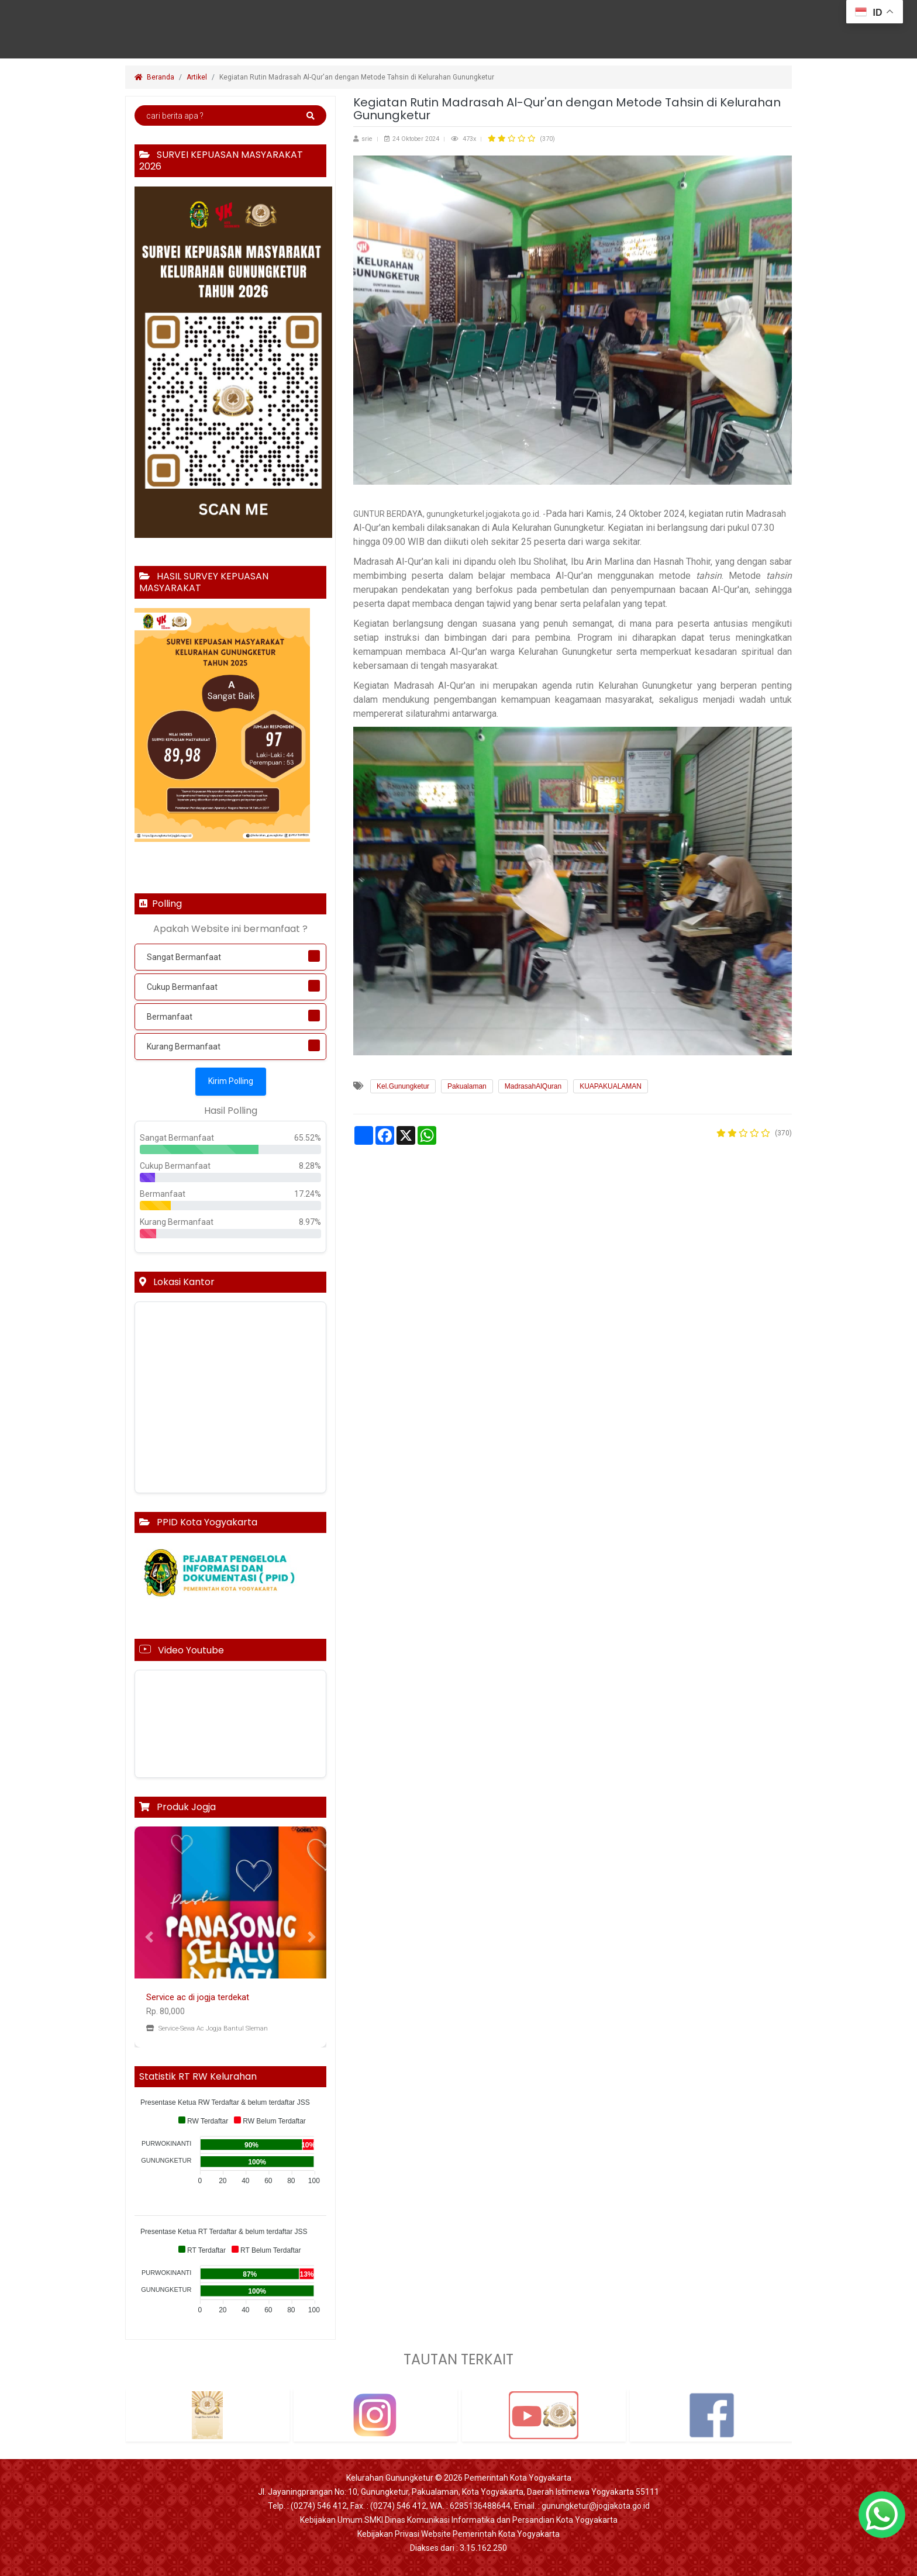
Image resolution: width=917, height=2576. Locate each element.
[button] (149, 1936)
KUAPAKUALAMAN (611, 1086)
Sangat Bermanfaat (184, 957)
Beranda (154, 77)
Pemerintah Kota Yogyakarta (517, 2477)
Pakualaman (467, 1086)
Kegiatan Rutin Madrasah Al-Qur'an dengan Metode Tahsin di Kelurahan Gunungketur (357, 77)
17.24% (307, 1194)
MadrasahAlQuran (533, 1086)
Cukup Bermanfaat (182, 987)
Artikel (197, 77)
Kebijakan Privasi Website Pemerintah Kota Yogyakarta (458, 2534)
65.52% (307, 1137)
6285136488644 (480, 2506)
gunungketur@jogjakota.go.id (596, 2506)
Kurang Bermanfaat (183, 1046)
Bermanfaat (169, 1016)
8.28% (310, 1165)
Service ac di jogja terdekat (197, 1997)
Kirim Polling (230, 1081)
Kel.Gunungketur (403, 1086)
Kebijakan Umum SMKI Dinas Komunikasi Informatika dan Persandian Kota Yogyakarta (459, 2520)
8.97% (310, 1222)
